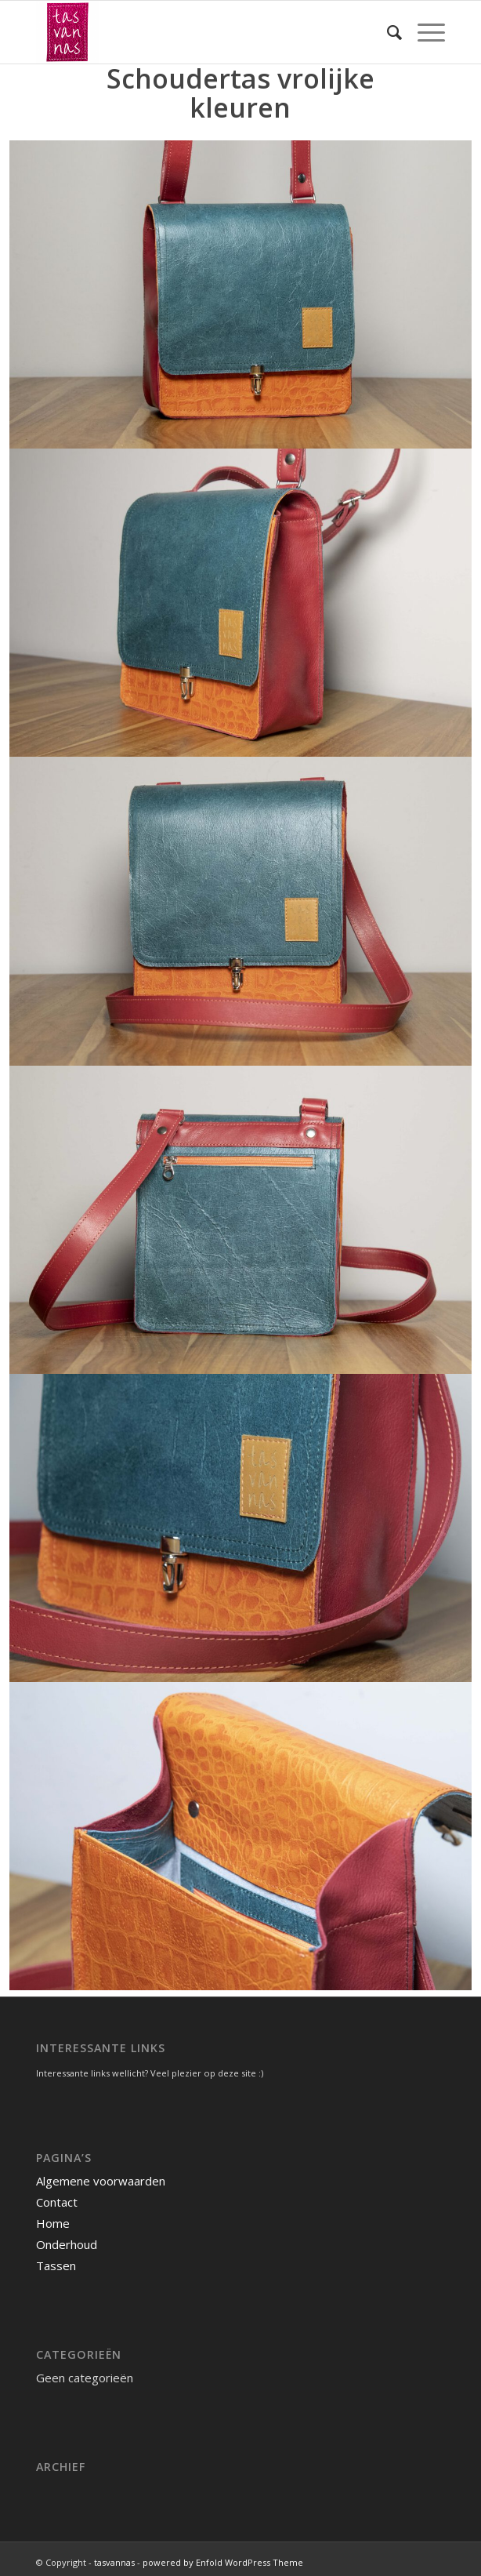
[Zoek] (386, 32)
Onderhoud (66, 2244)
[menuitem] (386, 32)
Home (53, 2223)
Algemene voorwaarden (100, 2181)
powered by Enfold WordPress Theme (223, 2562)
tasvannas (114, 2562)
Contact (57, 2202)
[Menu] (423, 32)
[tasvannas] (199, 32)
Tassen (56, 2265)
